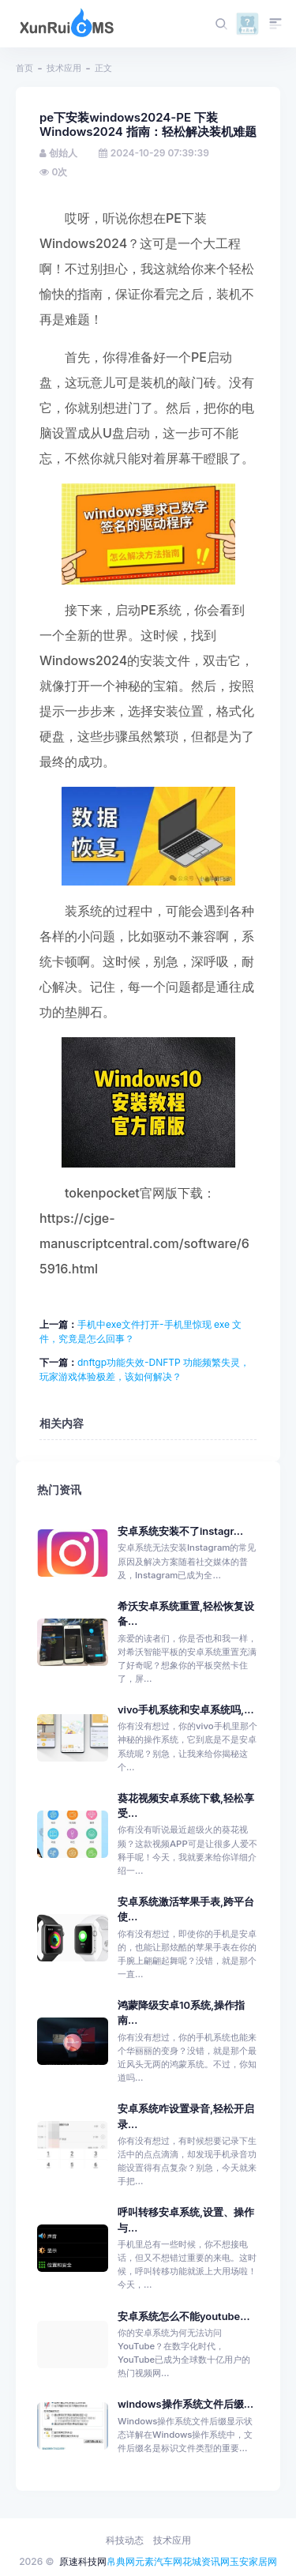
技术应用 (64, 67)
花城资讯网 (206, 2561)
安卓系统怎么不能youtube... (184, 2316)
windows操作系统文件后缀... (185, 2404)
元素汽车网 (158, 2561)
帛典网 (121, 2561)
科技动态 (125, 2540)
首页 (24, 67)
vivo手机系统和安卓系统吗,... (186, 1710)
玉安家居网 (253, 2561)
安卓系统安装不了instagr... (180, 1531)
